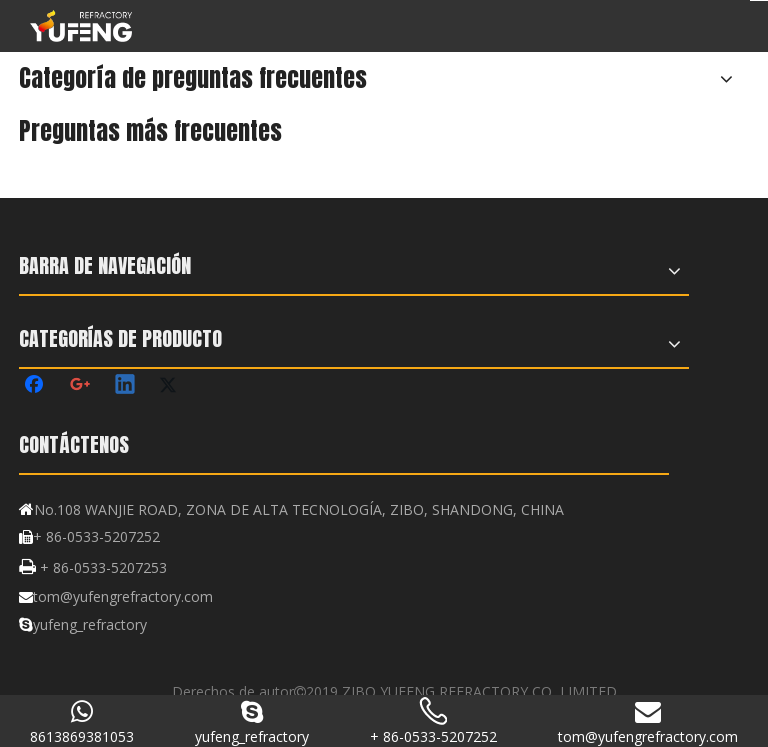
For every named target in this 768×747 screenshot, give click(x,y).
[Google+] (81, 386)
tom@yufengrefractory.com (123, 596)
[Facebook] (36, 386)
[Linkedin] (126, 386)
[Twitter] (171, 386)
